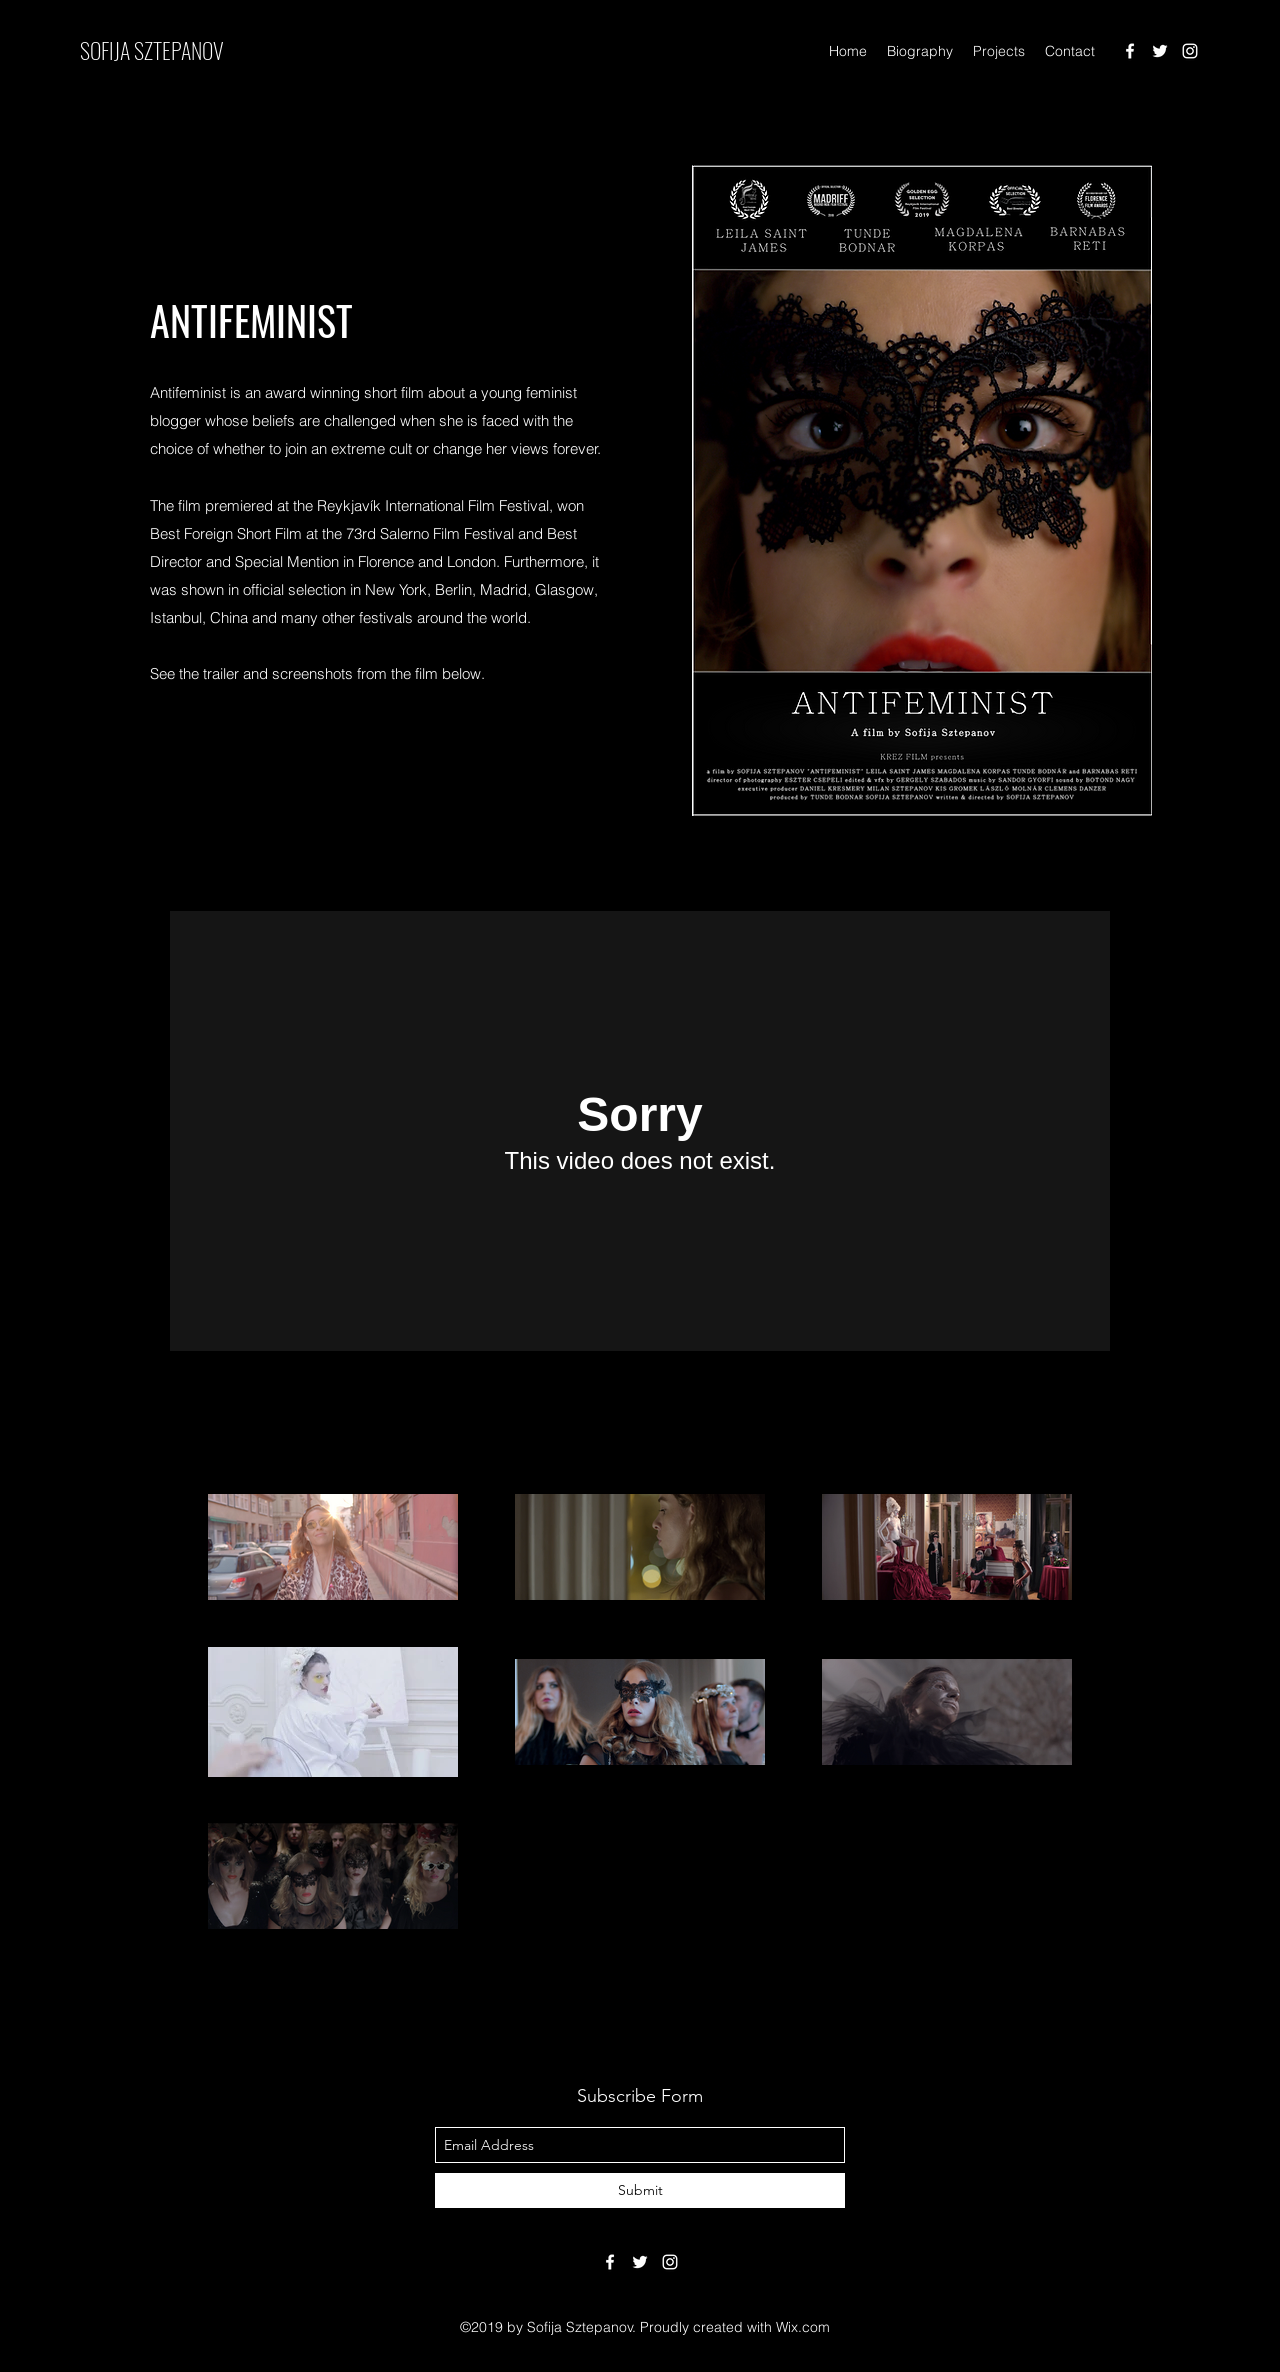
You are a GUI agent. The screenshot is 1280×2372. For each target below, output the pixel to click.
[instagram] (1190, 51)
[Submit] (640, 2190)
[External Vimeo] (640, 1131)
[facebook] (1130, 51)
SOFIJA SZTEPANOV (152, 50)
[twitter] (1160, 51)
